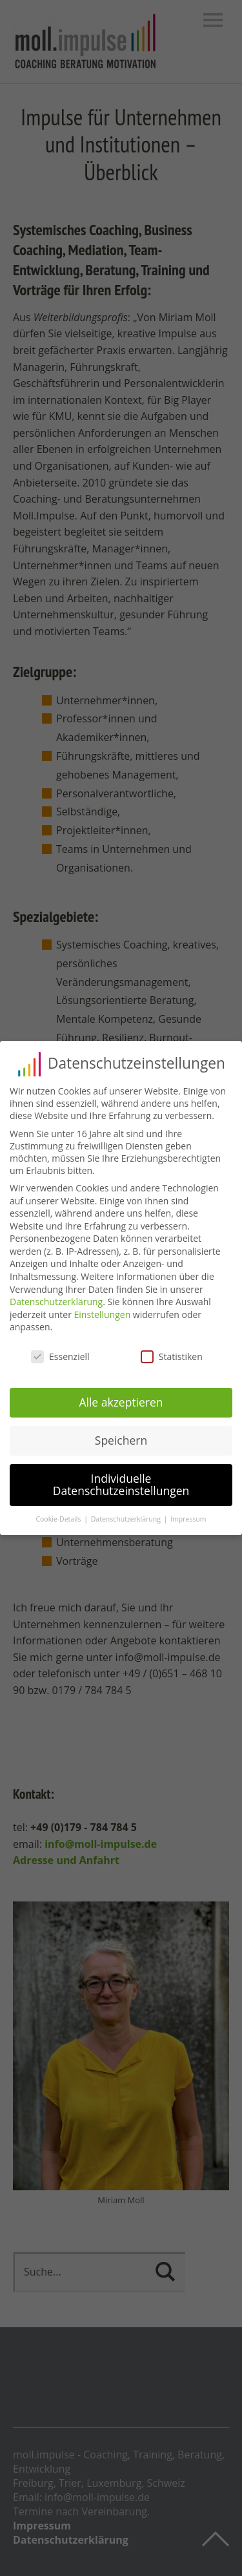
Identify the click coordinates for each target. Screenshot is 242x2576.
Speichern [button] (121, 1440)
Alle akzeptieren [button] (121, 1402)
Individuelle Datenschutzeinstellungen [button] (121, 1485)
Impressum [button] (188, 1519)
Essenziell (60, 1356)
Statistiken (172, 1356)
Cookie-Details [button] (59, 1519)
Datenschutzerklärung (56, 1301)
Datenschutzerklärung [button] (127, 1519)
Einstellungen (102, 1314)
